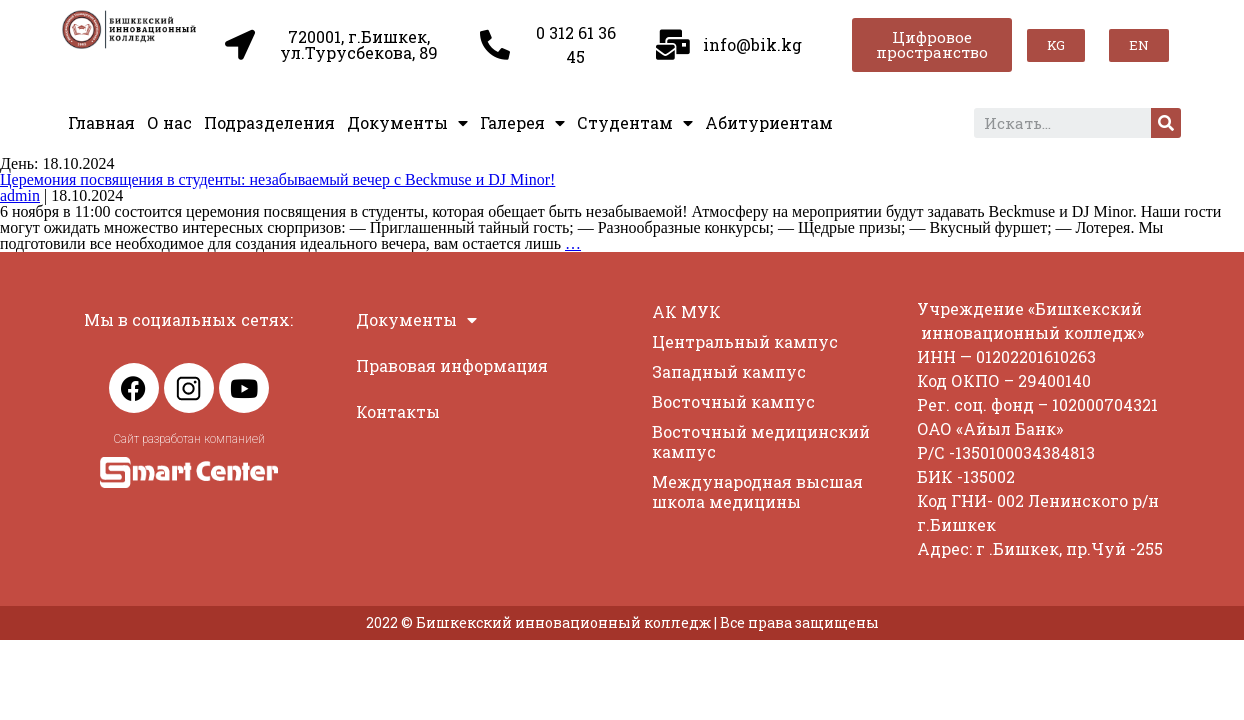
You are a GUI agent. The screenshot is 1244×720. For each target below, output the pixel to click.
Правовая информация (452, 365)
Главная (101, 122)
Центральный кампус (745, 341)
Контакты (398, 411)
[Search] (1166, 123)
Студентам (635, 123)
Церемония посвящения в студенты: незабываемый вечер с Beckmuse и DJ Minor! (277, 179)
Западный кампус (729, 371)
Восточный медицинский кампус (761, 441)
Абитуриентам (769, 122)
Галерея (522, 123)
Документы (407, 123)
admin (20, 195)
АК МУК (686, 311)
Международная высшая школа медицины (757, 491)
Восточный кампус (733, 401)
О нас (169, 122)
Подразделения (269, 122)
